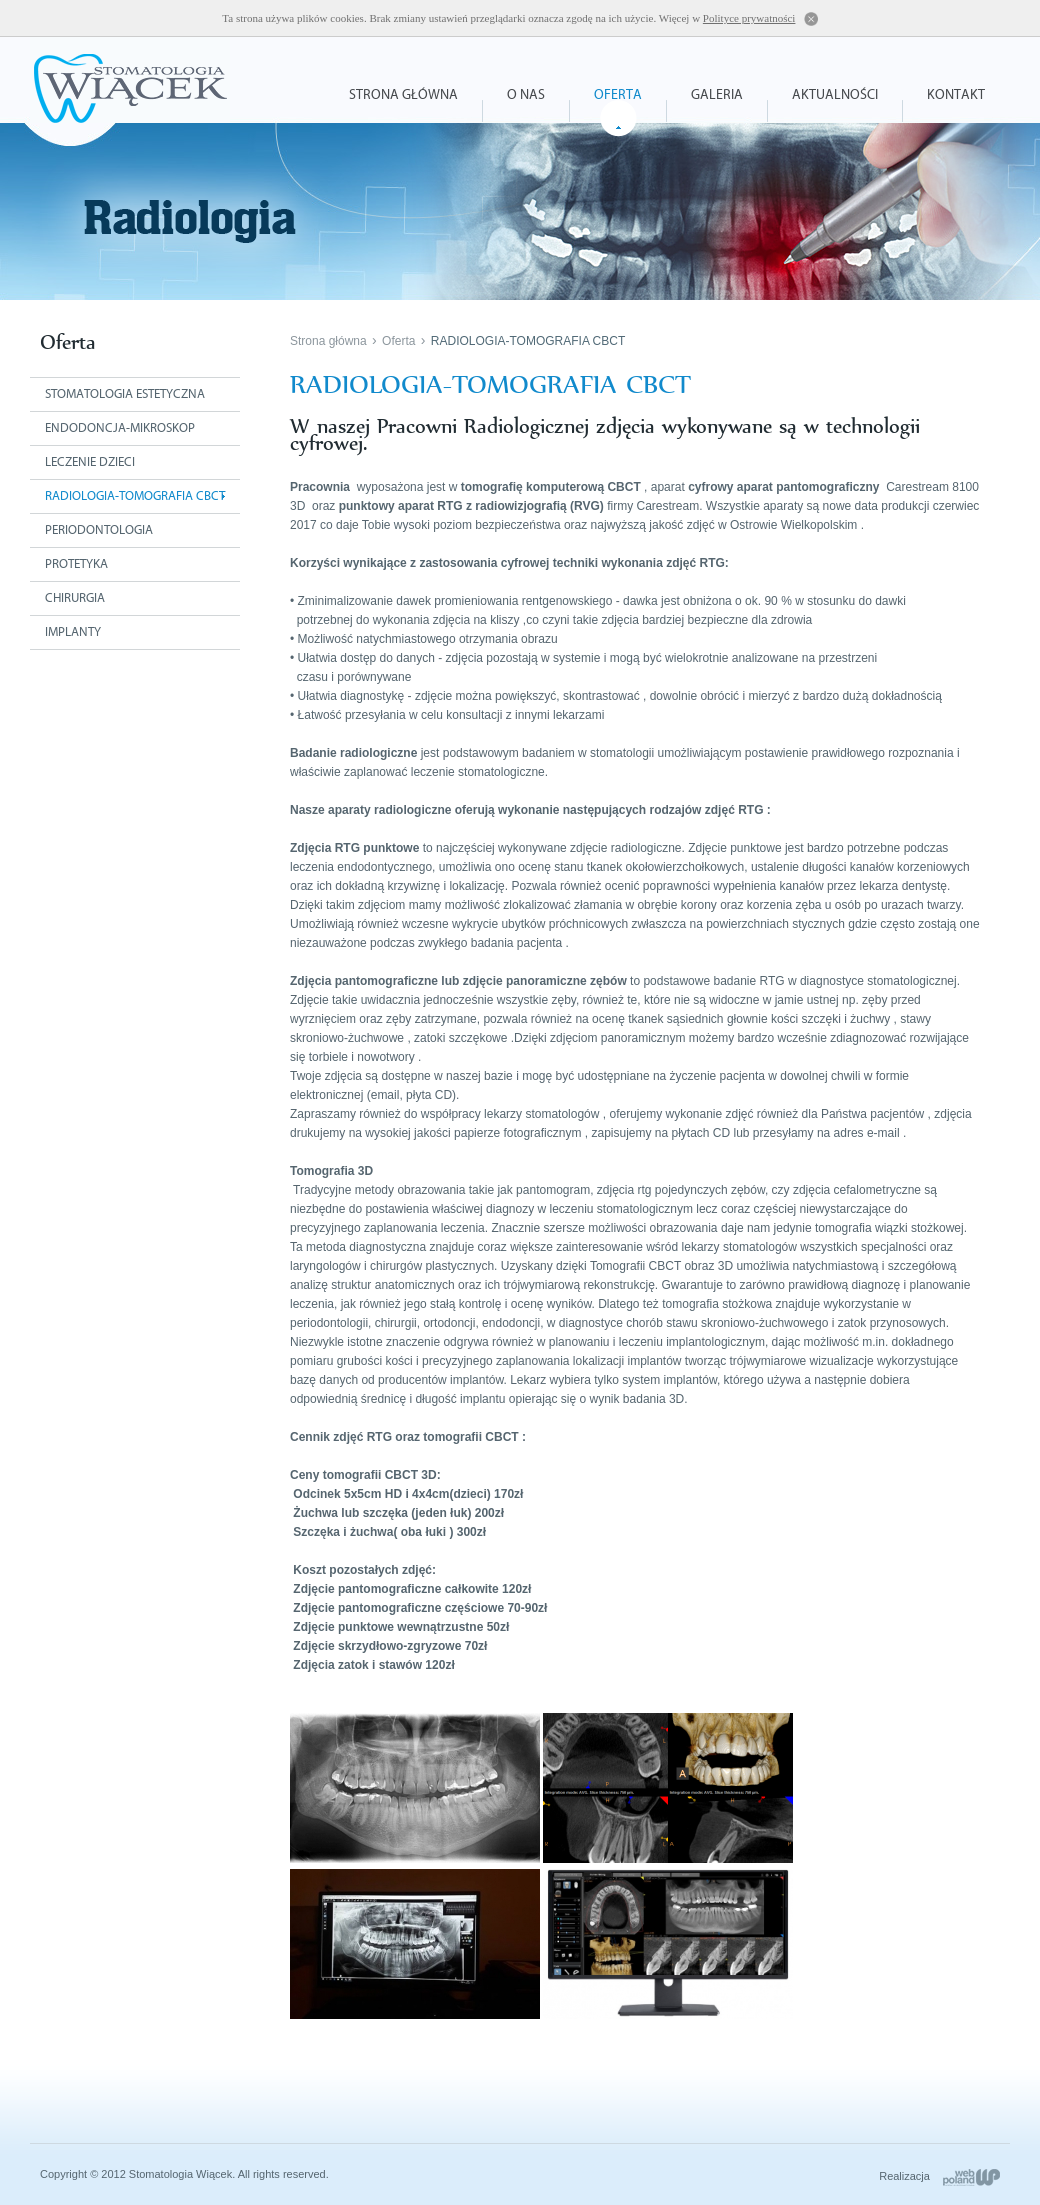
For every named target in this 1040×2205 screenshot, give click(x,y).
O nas (526, 95)
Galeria (717, 95)
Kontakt (956, 95)
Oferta (618, 95)
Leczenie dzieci (90, 462)
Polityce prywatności (749, 18)
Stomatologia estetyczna (125, 394)
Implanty (73, 632)
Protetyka (76, 564)
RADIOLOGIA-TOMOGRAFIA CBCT (528, 341)
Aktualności (835, 95)
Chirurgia (75, 598)
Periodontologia (99, 530)
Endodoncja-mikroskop (120, 428)
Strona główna (403, 95)
